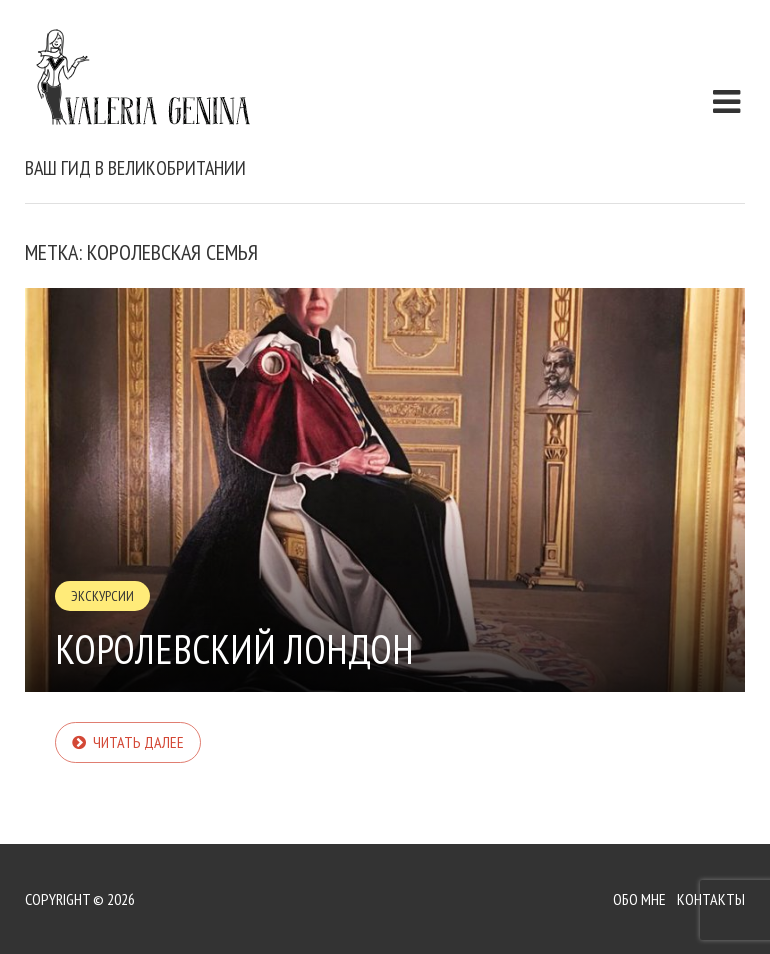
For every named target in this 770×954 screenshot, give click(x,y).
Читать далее (138, 742)
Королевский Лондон (234, 649)
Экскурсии (102, 596)
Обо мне (639, 899)
